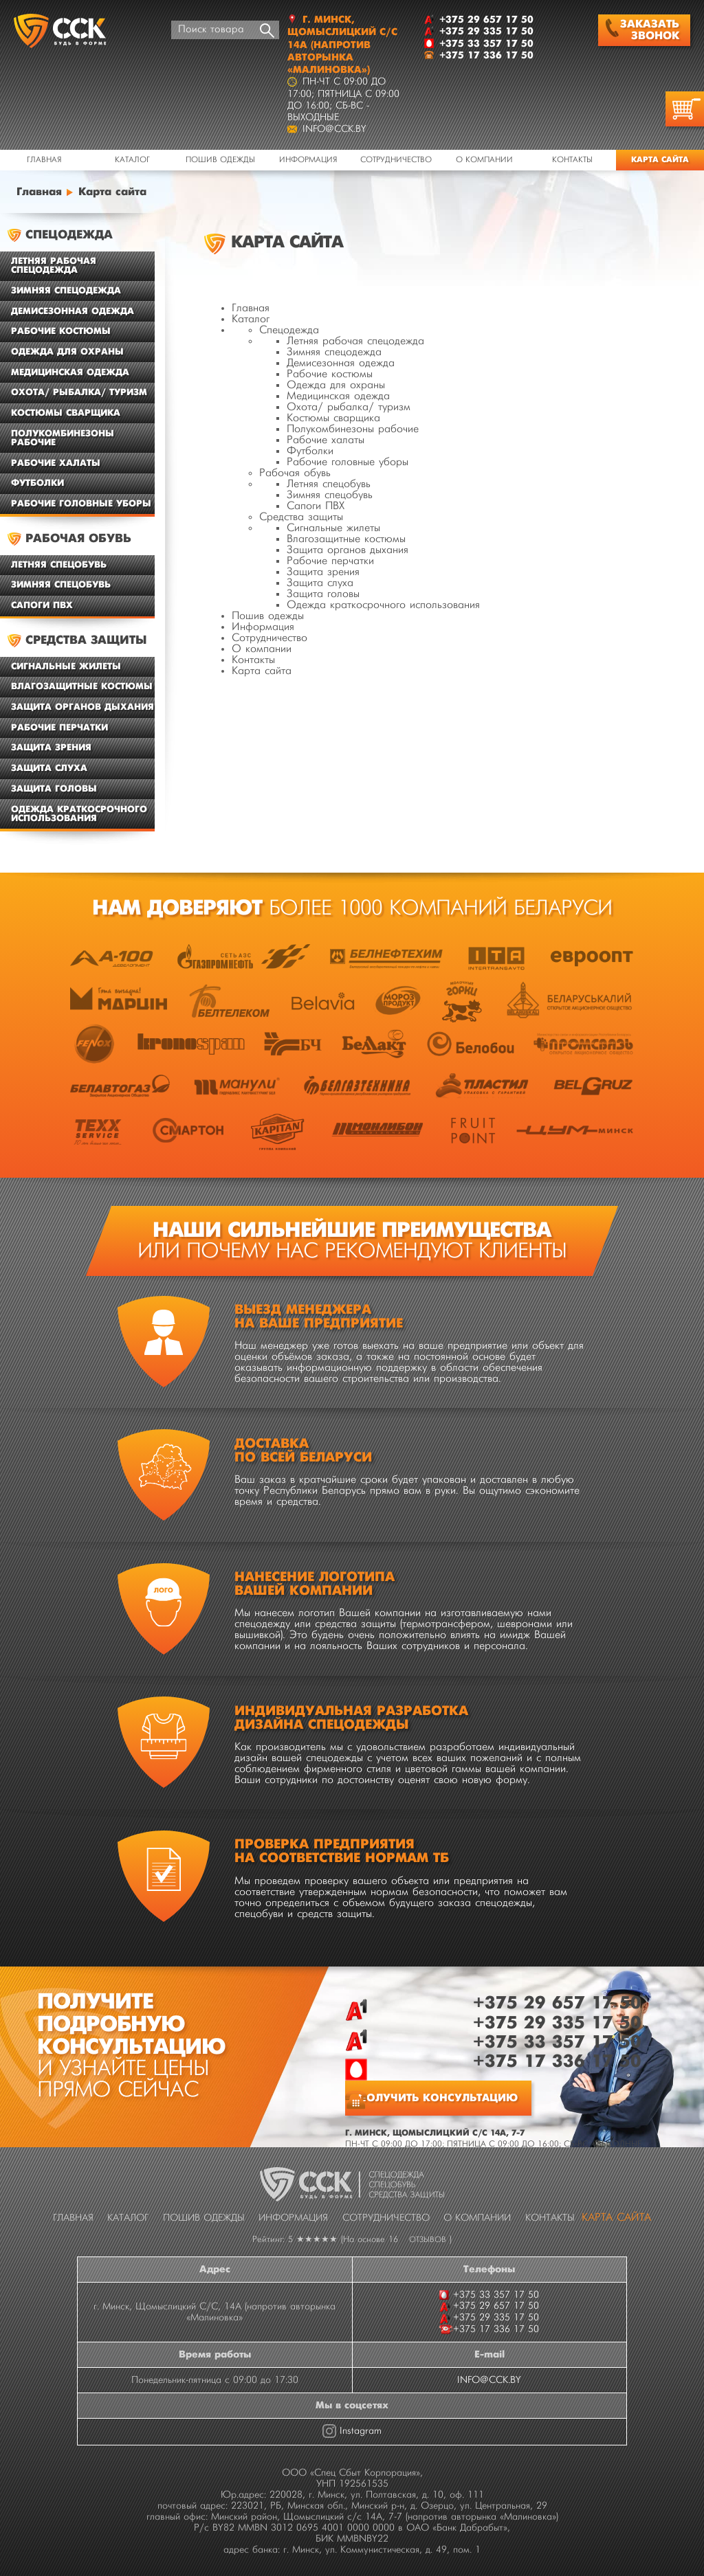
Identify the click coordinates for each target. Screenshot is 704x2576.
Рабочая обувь (295, 473)
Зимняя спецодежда (334, 352)
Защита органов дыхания (347, 550)
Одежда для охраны (336, 385)
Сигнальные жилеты (333, 528)
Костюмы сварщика (333, 418)
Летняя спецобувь (329, 484)
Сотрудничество (396, 160)
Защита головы (323, 594)
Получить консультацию (438, 2098)
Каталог (132, 160)
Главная (44, 160)
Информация (308, 160)
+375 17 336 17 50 (557, 2061)
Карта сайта (262, 671)
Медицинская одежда (338, 396)
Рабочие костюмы (330, 374)
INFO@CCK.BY (489, 2380)
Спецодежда (289, 330)
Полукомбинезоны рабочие (353, 429)
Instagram (361, 2431)
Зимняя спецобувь (330, 495)
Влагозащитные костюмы (346, 539)
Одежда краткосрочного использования (383, 605)
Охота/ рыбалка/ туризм (348, 407)
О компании (484, 160)
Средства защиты (301, 517)
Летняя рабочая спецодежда (355, 341)
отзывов (427, 2240)
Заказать (642, 30)
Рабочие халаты (325, 440)
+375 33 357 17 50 (557, 2042)
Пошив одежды (220, 160)
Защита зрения (323, 572)
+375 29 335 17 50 (557, 2023)
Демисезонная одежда (341, 363)
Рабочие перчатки (330, 561)
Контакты (572, 160)
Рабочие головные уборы (347, 462)
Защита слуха (320, 583)
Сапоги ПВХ (315, 506)
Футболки (310, 451)
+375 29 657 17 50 (557, 2003)
